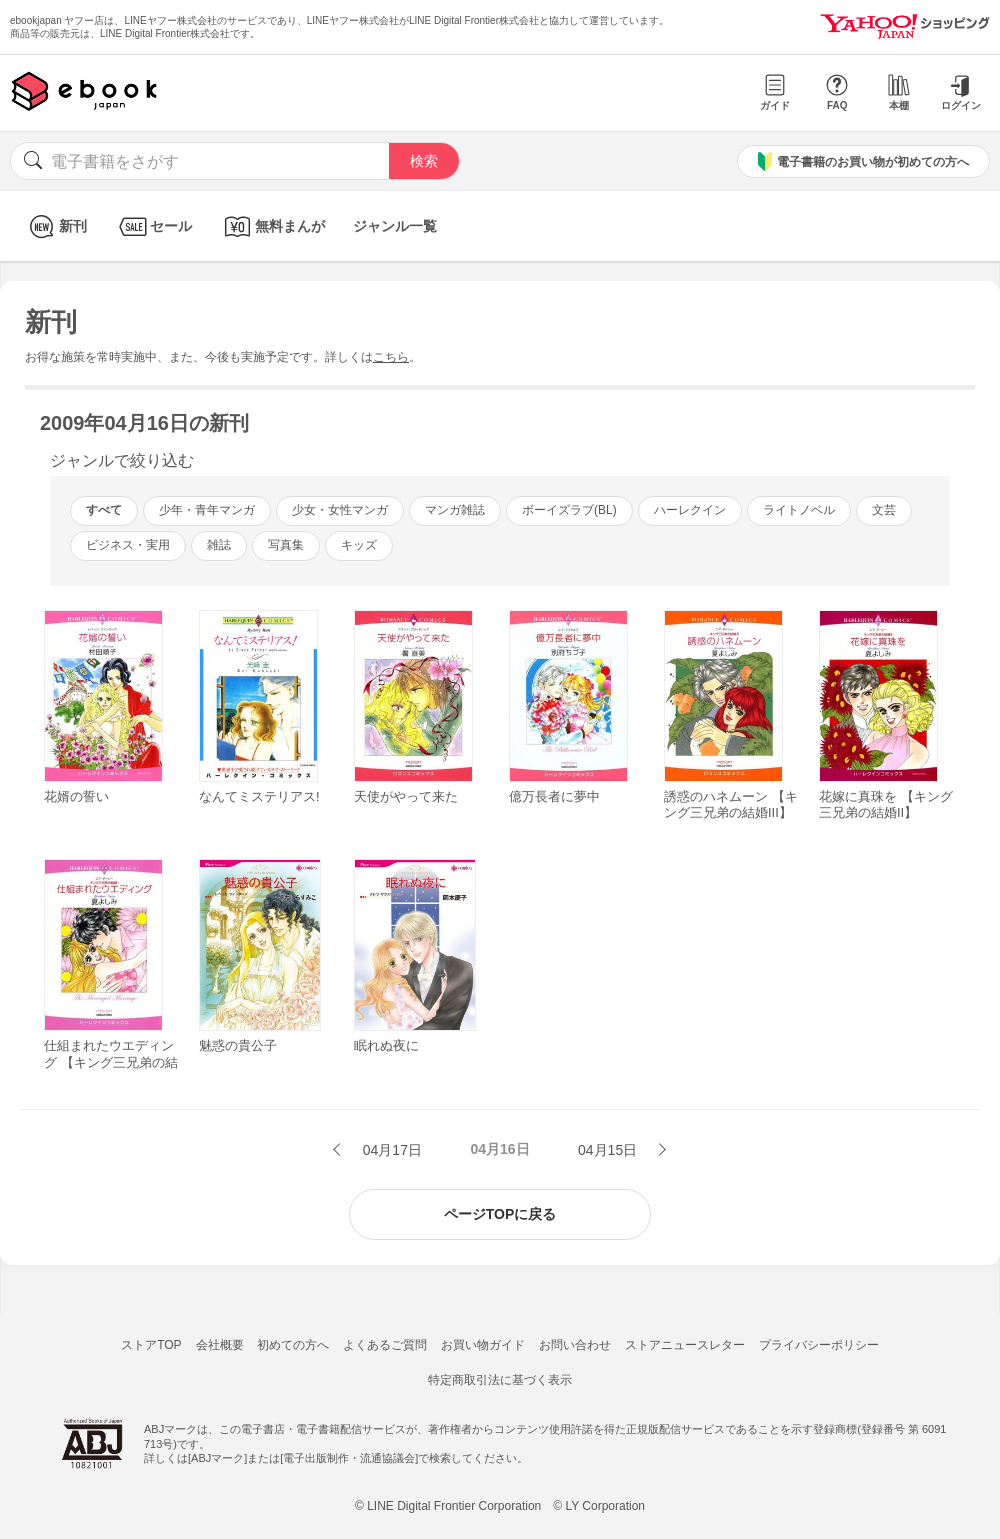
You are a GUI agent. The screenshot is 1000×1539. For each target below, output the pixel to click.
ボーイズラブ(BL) (569, 510)
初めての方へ (293, 1345)
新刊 (55, 226)
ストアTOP (151, 1345)
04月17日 (390, 1150)
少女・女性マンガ (340, 510)
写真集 (286, 545)
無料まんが (272, 226)
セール (153, 226)
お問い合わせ (575, 1345)
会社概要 (220, 1345)
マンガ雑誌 (455, 510)
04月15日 (609, 1150)
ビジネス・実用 (128, 545)
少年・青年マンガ (207, 510)
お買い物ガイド (483, 1345)
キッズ (359, 545)
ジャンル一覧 (395, 226)
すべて (104, 510)
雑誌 (219, 545)
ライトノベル (799, 510)
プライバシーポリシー (819, 1345)
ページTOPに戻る (500, 1214)
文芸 (884, 510)
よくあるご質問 (385, 1345)
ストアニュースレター (685, 1345)
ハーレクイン (690, 510)
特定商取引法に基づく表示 (500, 1380)
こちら (391, 357)
